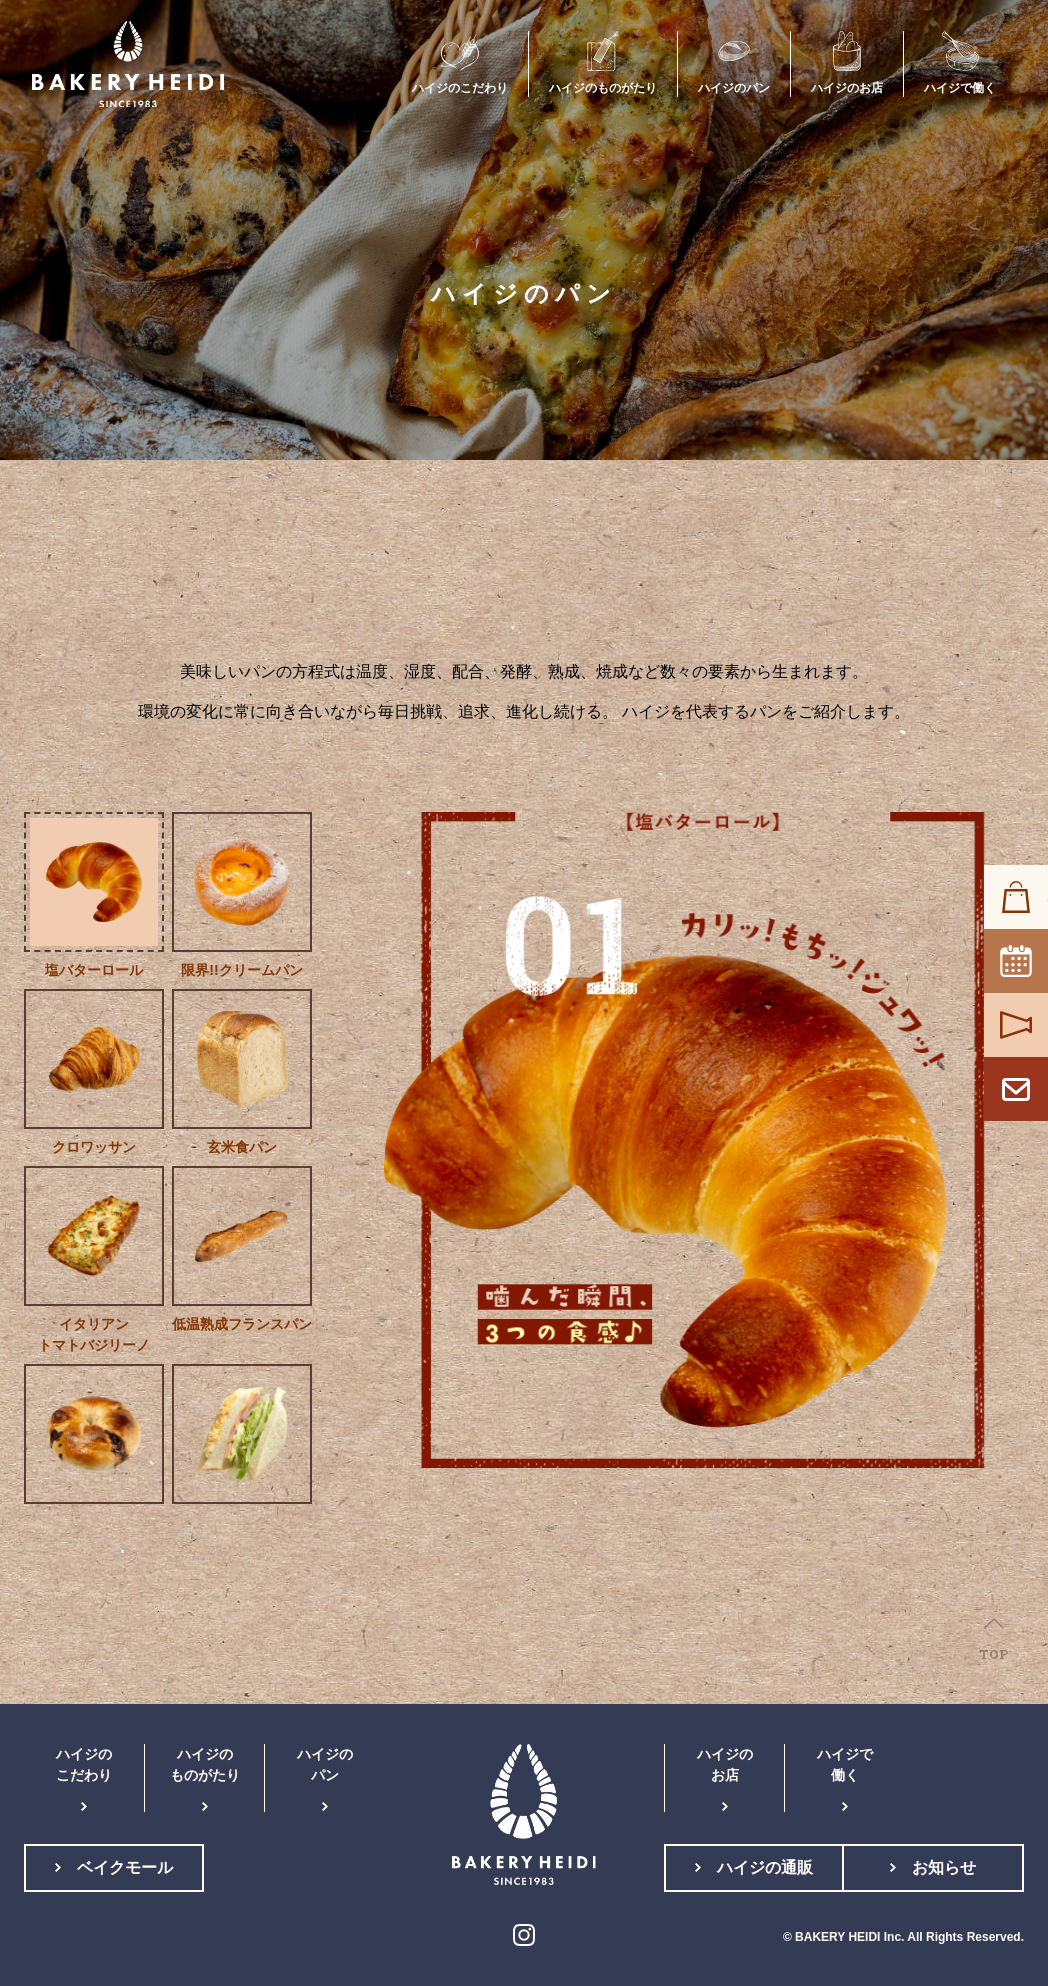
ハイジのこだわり (84, 1764)
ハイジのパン (325, 1764)
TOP (993, 1654)
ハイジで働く (845, 1764)
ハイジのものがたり (205, 1764)
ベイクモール (125, 1867)
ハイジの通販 (765, 1867)
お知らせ (944, 1867)
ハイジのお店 (725, 1764)
